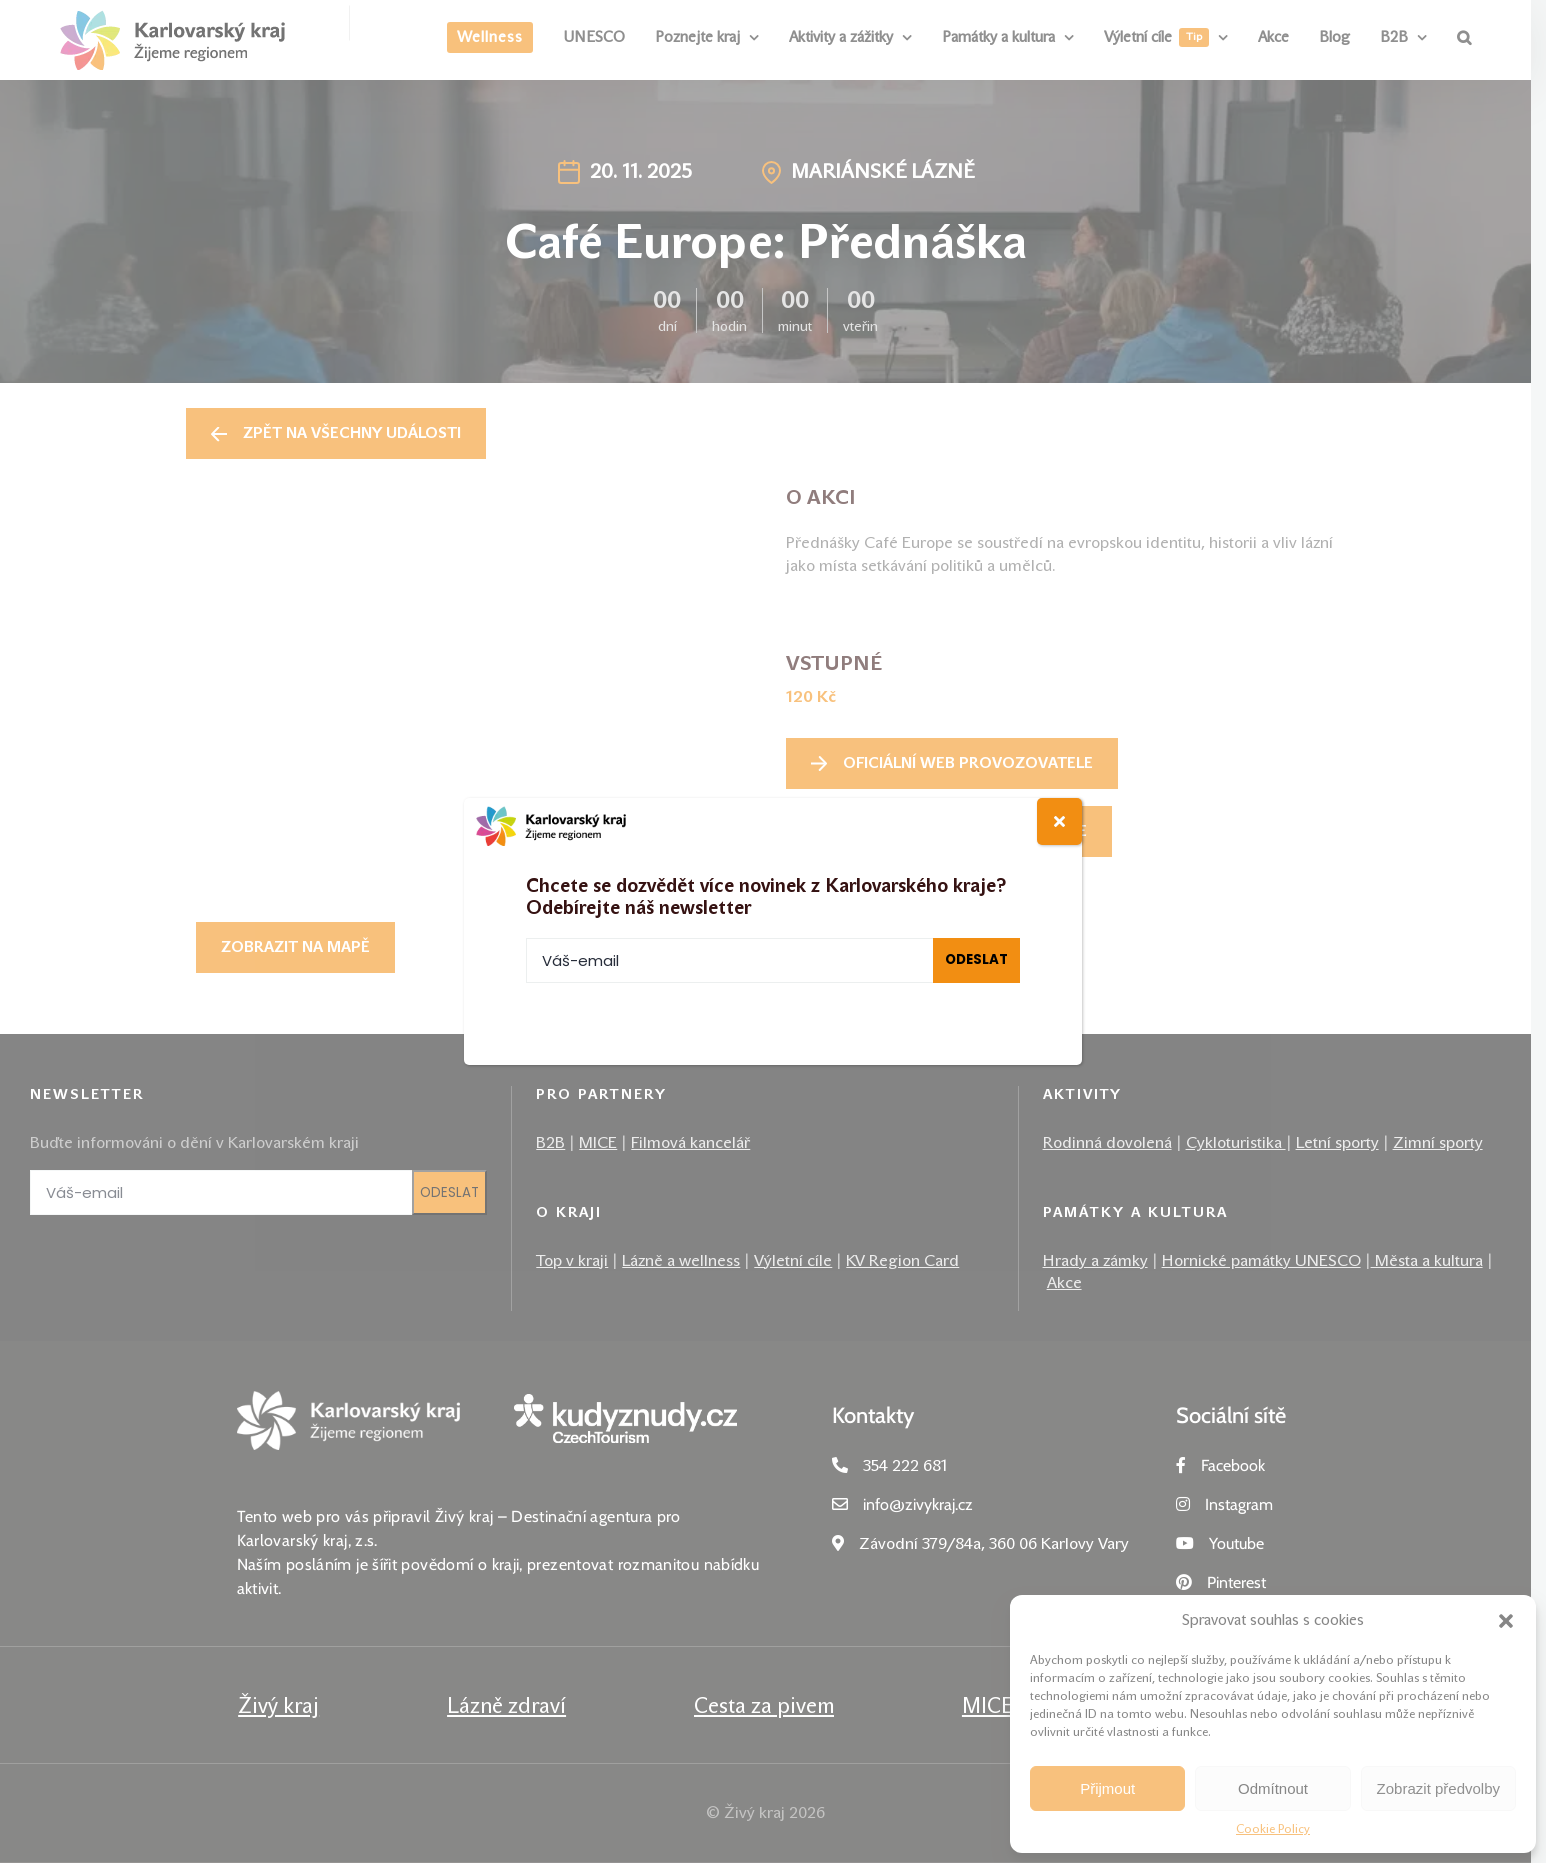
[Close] (1059, 821)
